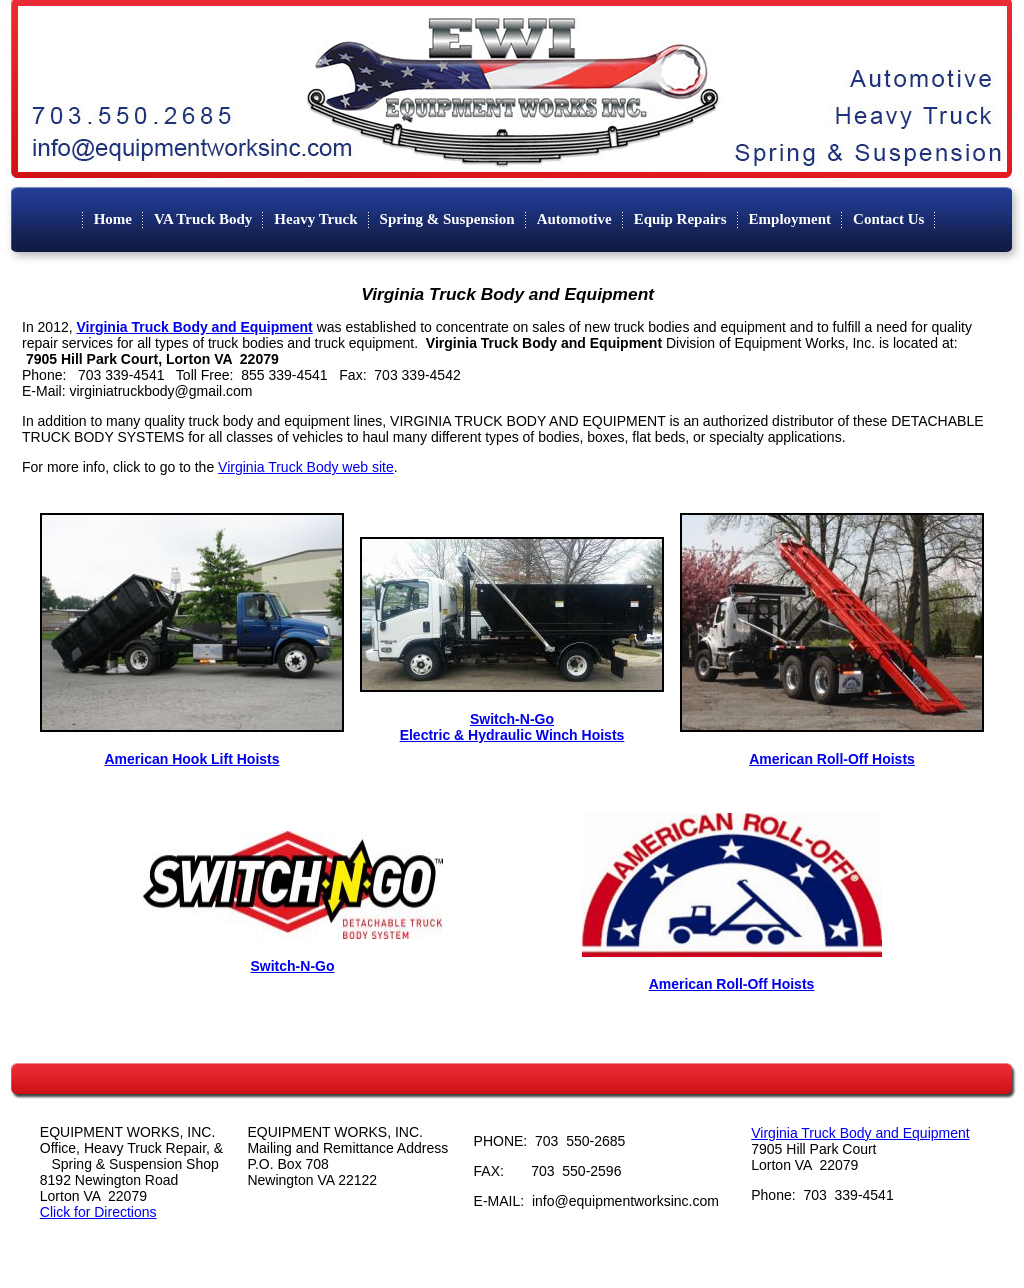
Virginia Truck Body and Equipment (860, 1133)
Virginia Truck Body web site (306, 467)
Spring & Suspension (447, 219)
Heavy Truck (315, 219)
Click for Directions (98, 1212)
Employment (790, 219)
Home (113, 219)
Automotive (574, 219)
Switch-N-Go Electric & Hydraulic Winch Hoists (512, 727)
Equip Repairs (680, 219)
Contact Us (888, 219)
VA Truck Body (203, 219)
